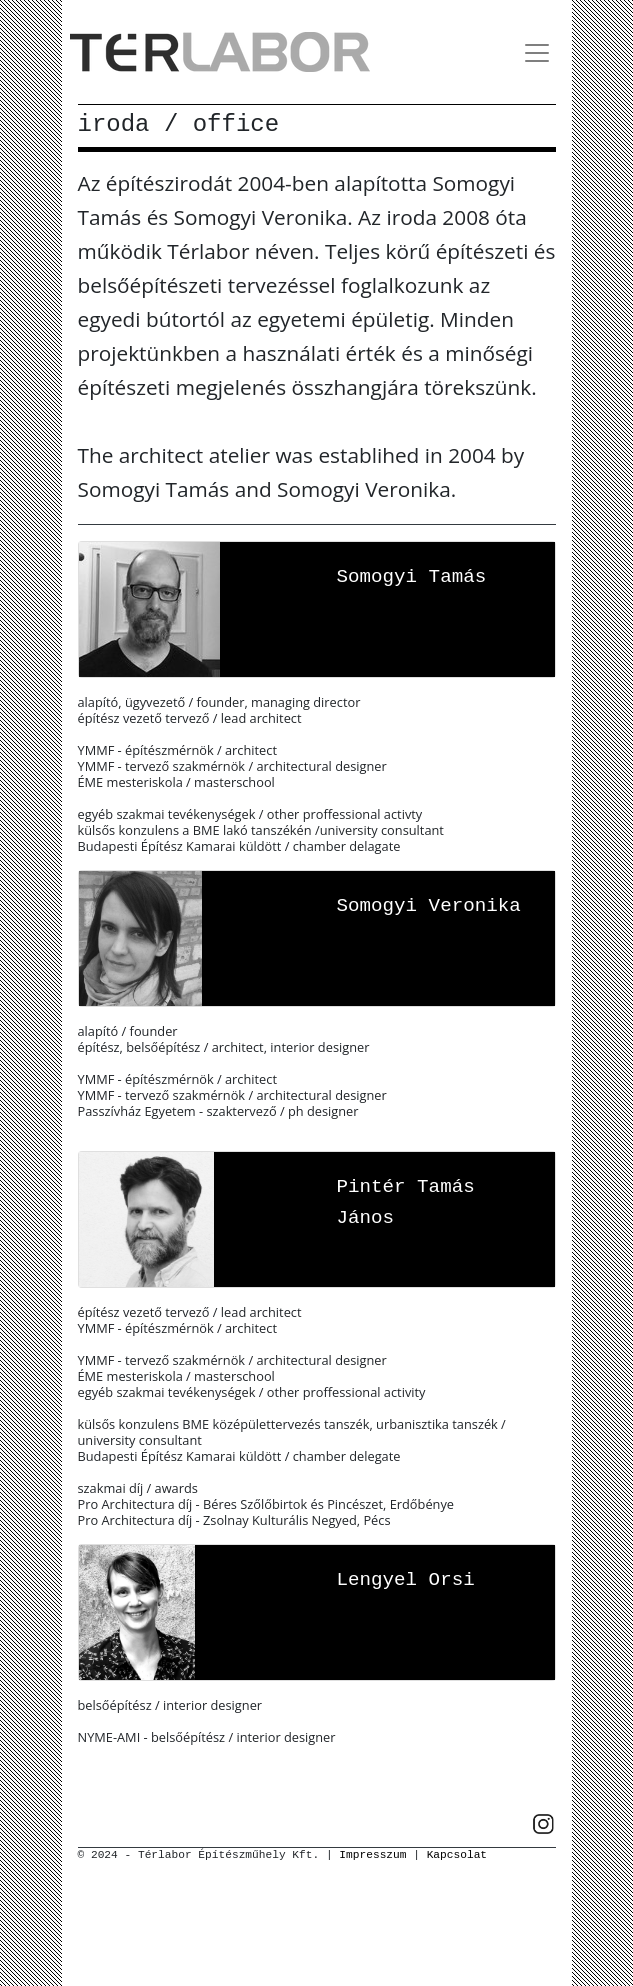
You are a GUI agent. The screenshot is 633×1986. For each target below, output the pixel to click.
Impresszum (372, 1855)
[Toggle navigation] (537, 53)
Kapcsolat (457, 1855)
